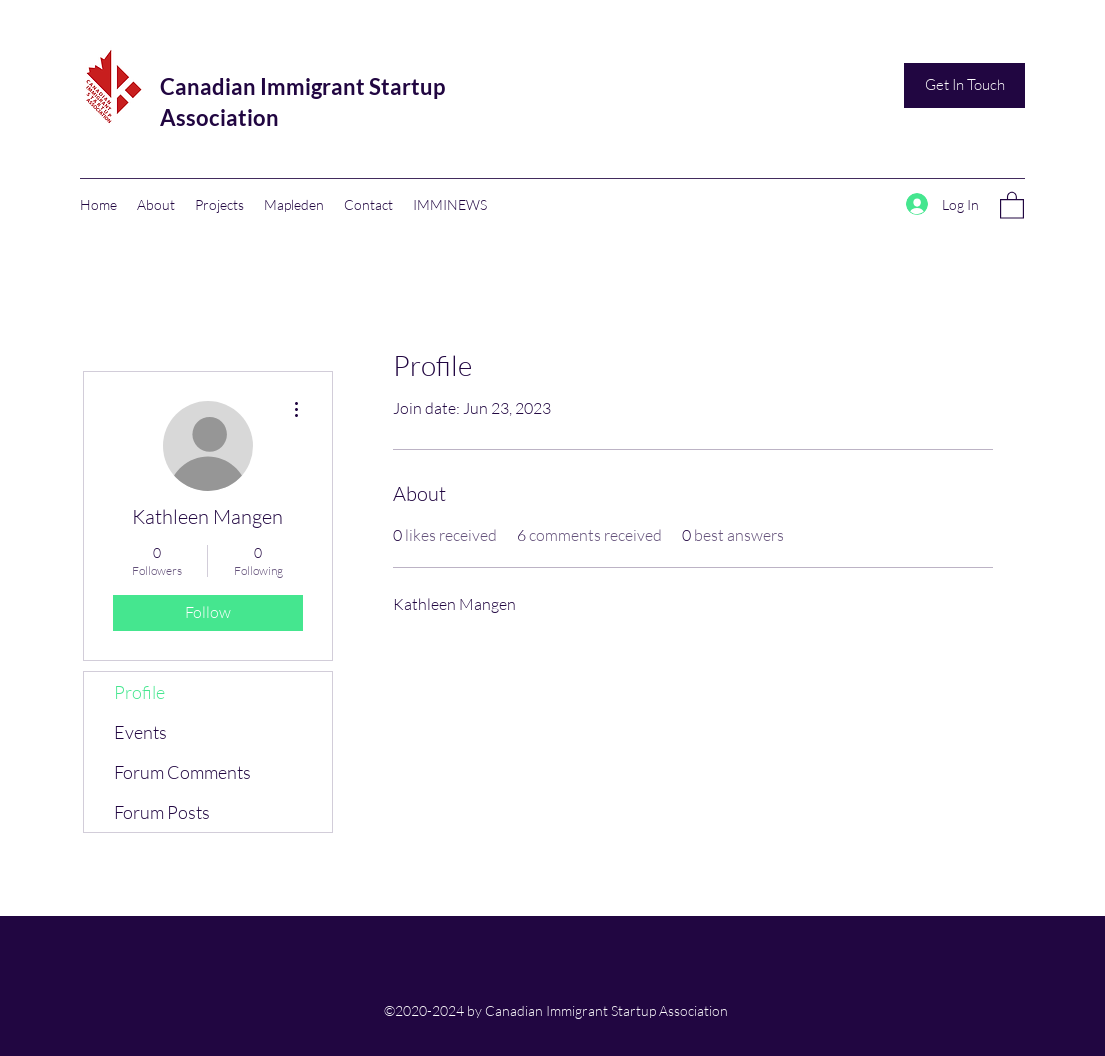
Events (140, 732)
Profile (139, 692)
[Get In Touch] (964, 85)
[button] (1012, 204)
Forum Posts (162, 812)
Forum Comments (182, 772)
